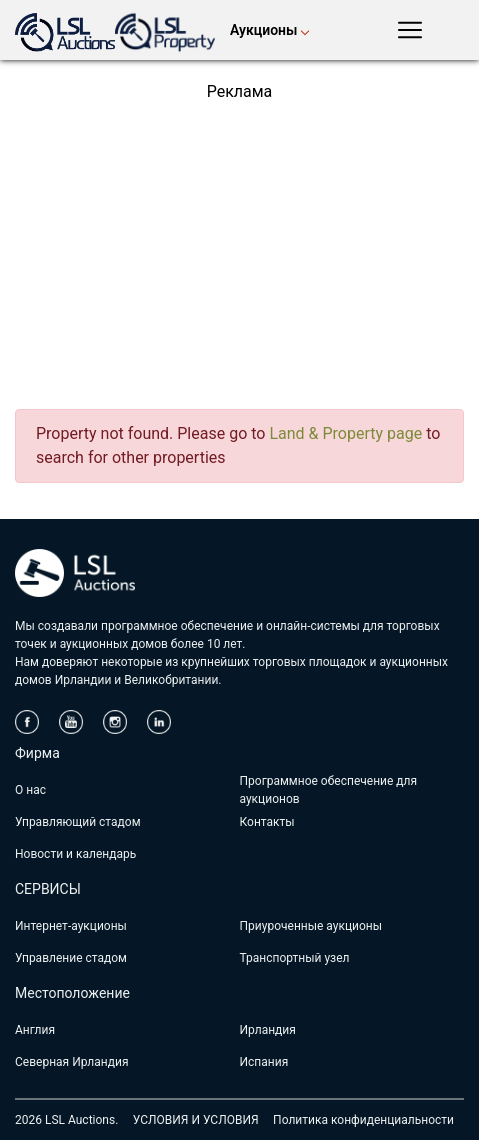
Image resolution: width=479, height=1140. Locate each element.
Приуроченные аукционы (311, 926)
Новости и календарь (75, 854)
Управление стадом (71, 958)
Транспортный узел (295, 958)
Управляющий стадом (78, 822)
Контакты (267, 822)
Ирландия (268, 1030)
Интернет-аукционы (71, 926)
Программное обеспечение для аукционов (329, 790)
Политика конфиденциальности (363, 1120)
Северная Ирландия (72, 1062)
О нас (30, 790)
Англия (35, 1030)
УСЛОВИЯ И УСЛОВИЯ (196, 1120)
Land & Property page (345, 433)
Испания (264, 1062)
